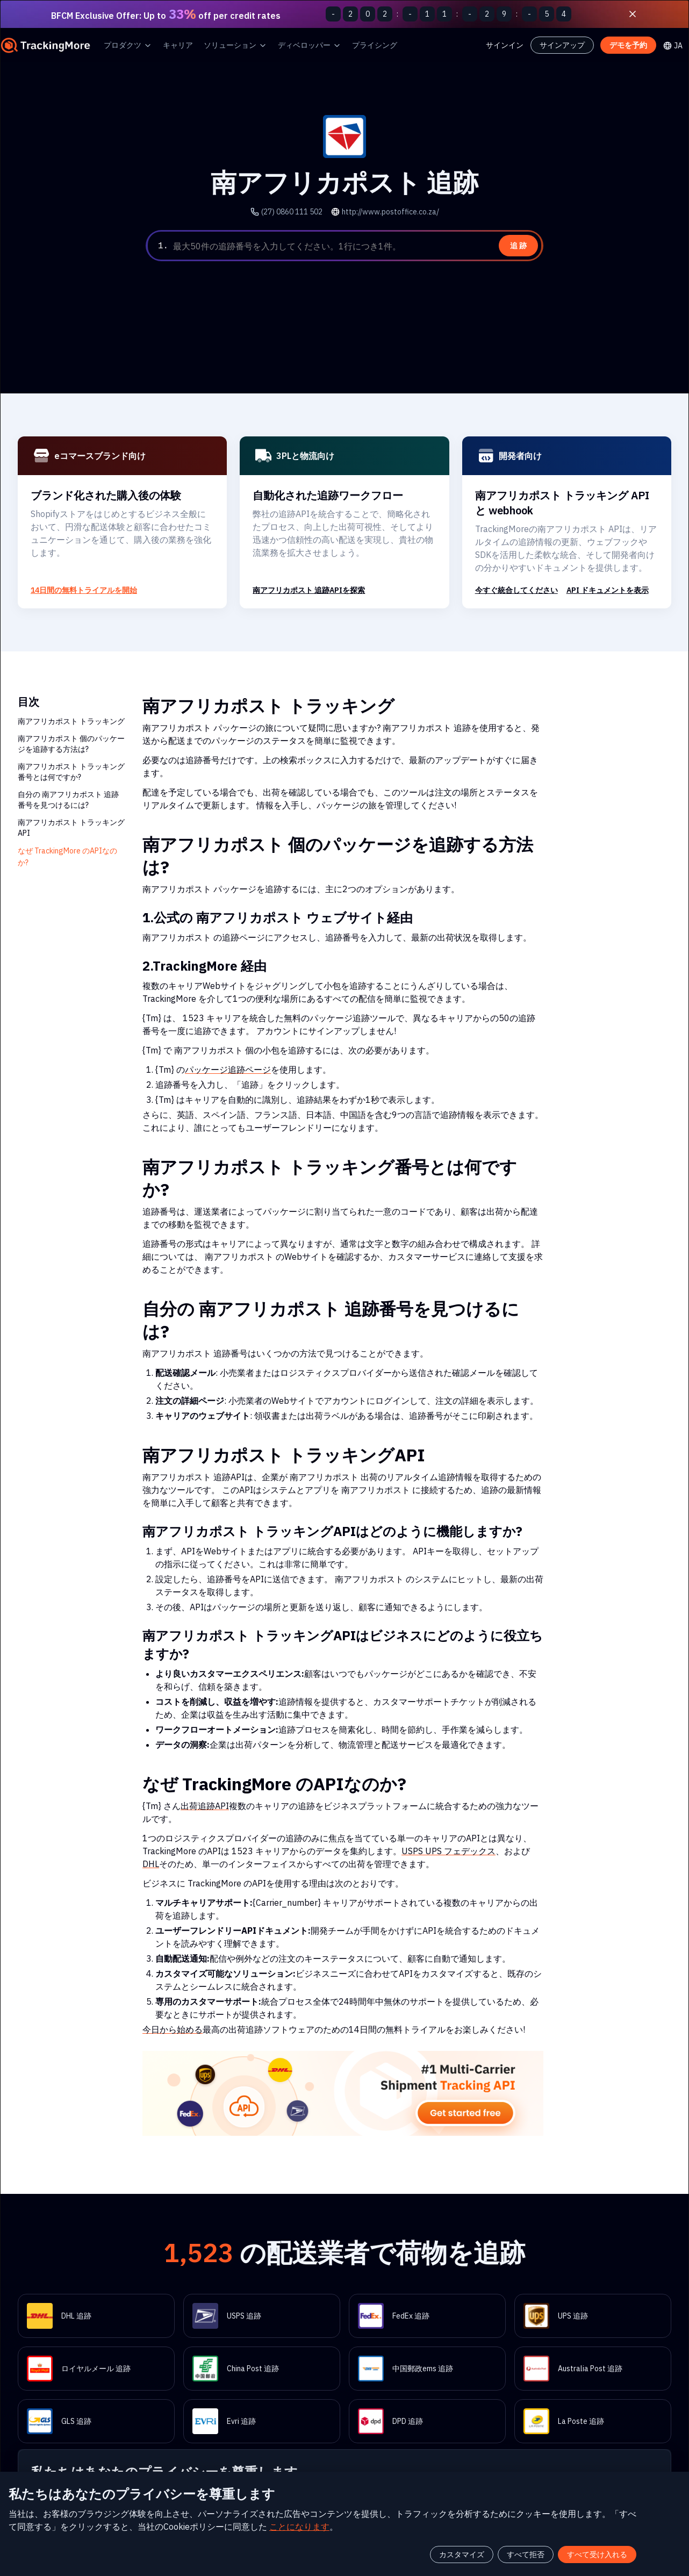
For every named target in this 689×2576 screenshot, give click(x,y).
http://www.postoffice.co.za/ (387, 211)
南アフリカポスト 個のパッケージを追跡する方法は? (71, 743)
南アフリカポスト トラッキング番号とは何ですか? (71, 771)
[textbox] (356, 246)
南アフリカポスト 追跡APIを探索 (309, 590)
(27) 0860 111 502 (297, 211)
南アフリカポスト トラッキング (71, 721)
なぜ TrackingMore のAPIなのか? (66, 856)
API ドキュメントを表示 (607, 590)
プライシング (374, 45)
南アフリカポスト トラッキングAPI (71, 827)
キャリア (178, 45)
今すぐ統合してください (516, 590)
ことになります (320, 2504)
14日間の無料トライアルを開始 (83, 590)
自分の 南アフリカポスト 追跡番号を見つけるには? (68, 799)
